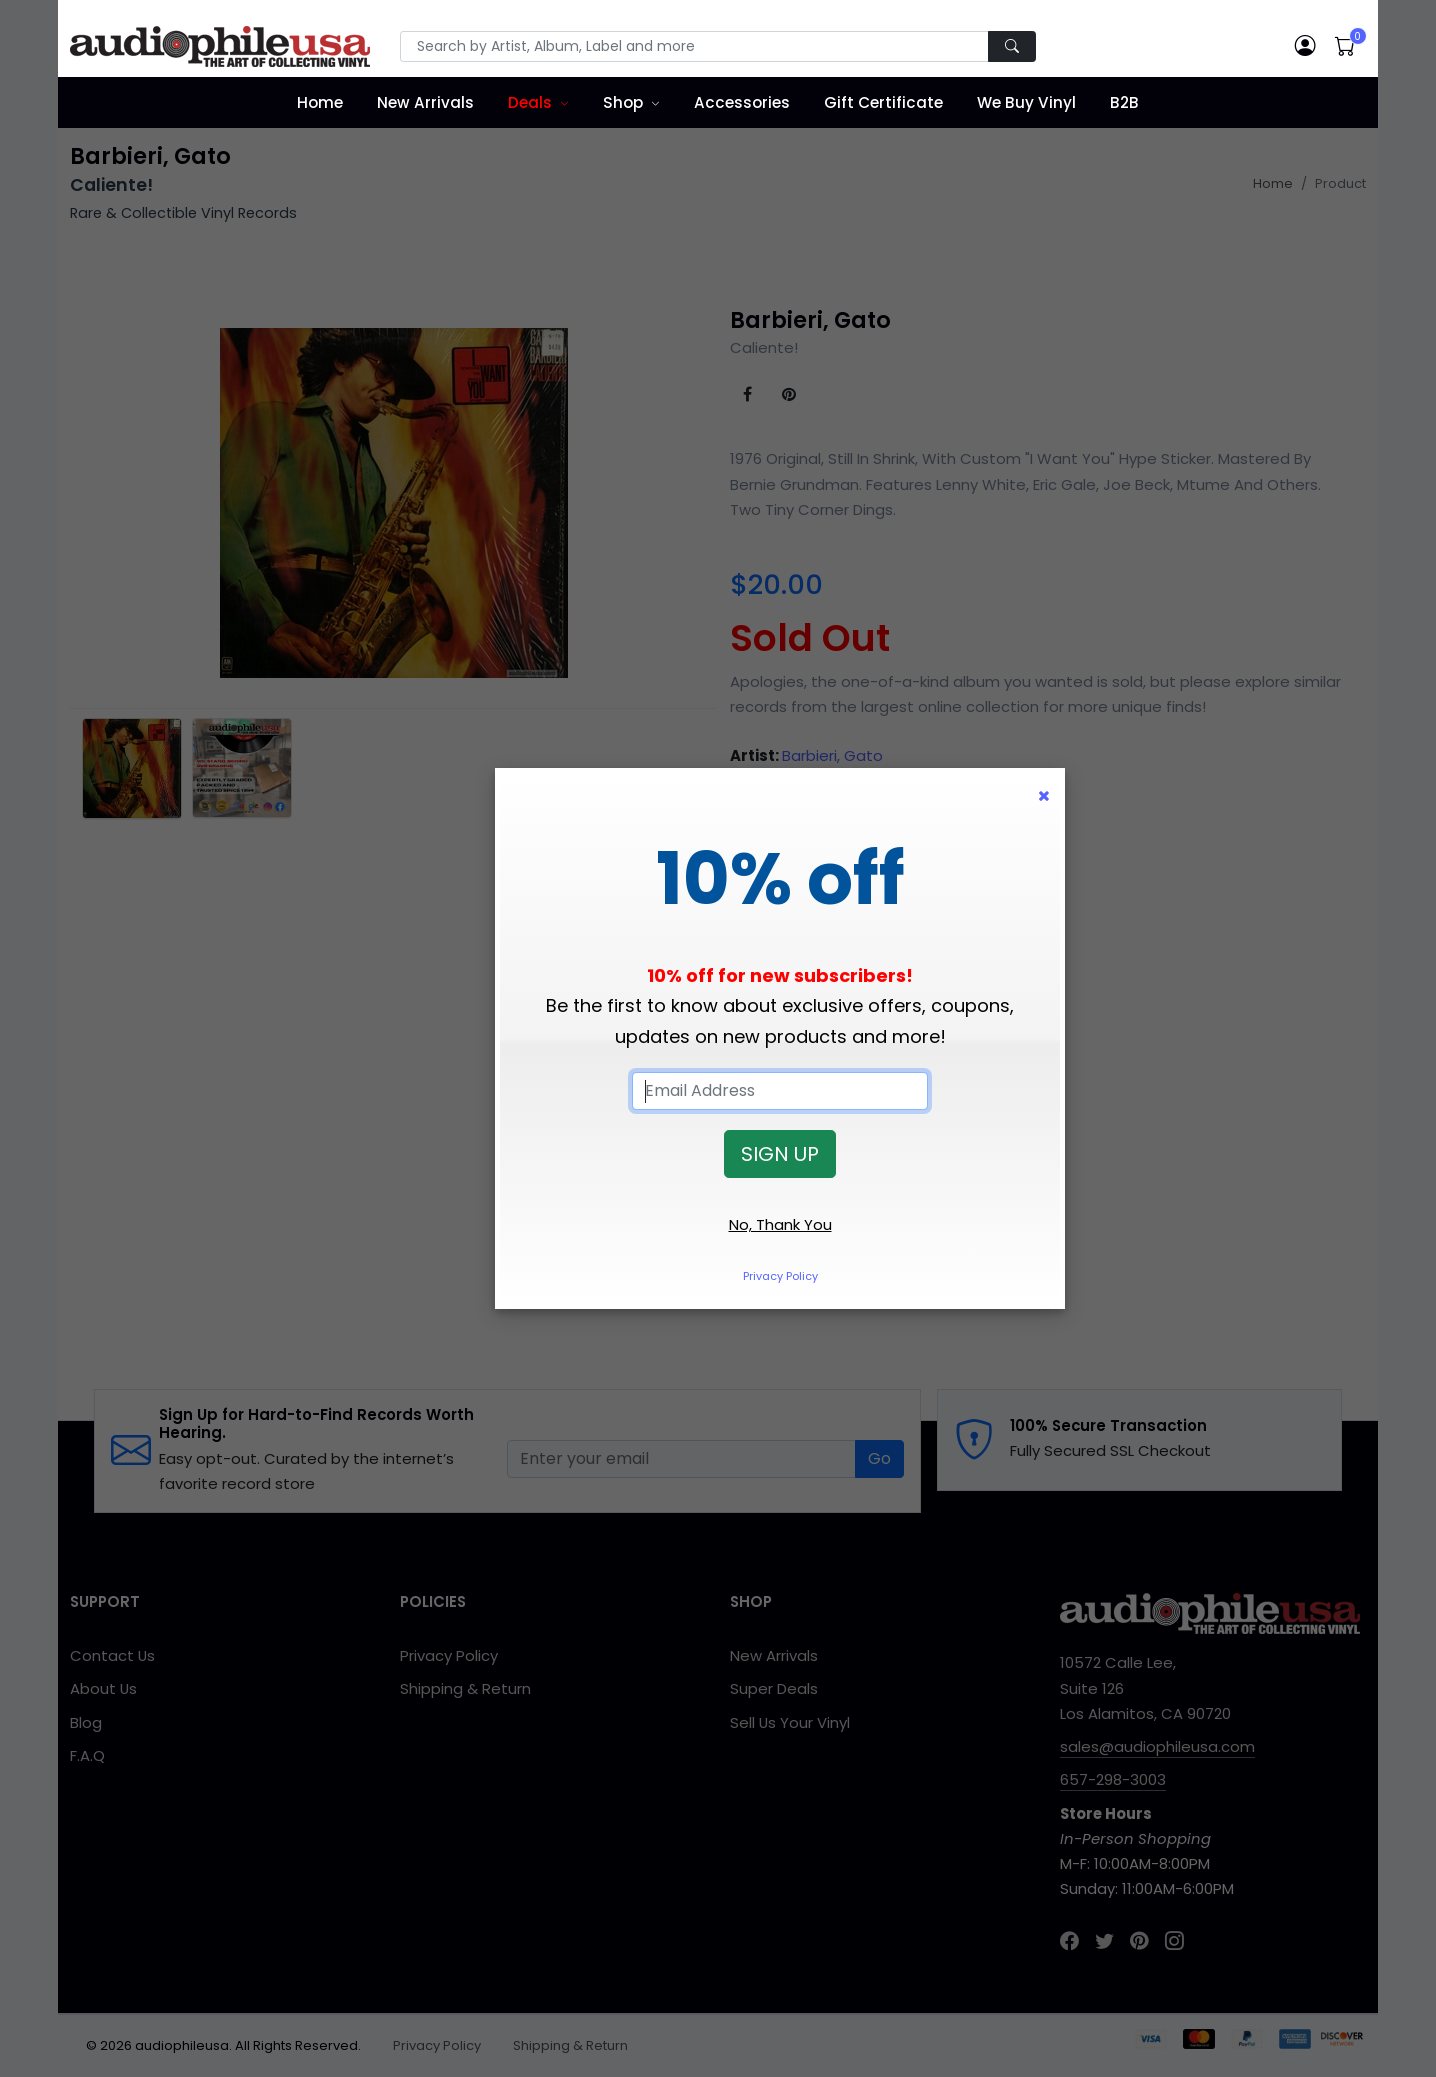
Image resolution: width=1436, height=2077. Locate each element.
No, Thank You (780, 1224)
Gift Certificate (883, 102)
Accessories (742, 102)
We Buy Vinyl (1026, 102)
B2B (1124, 102)
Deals (530, 102)
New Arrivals (425, 102)
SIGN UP (780, 1154)
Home (320, 102)
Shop (623, 102)
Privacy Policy (780, 1276)
